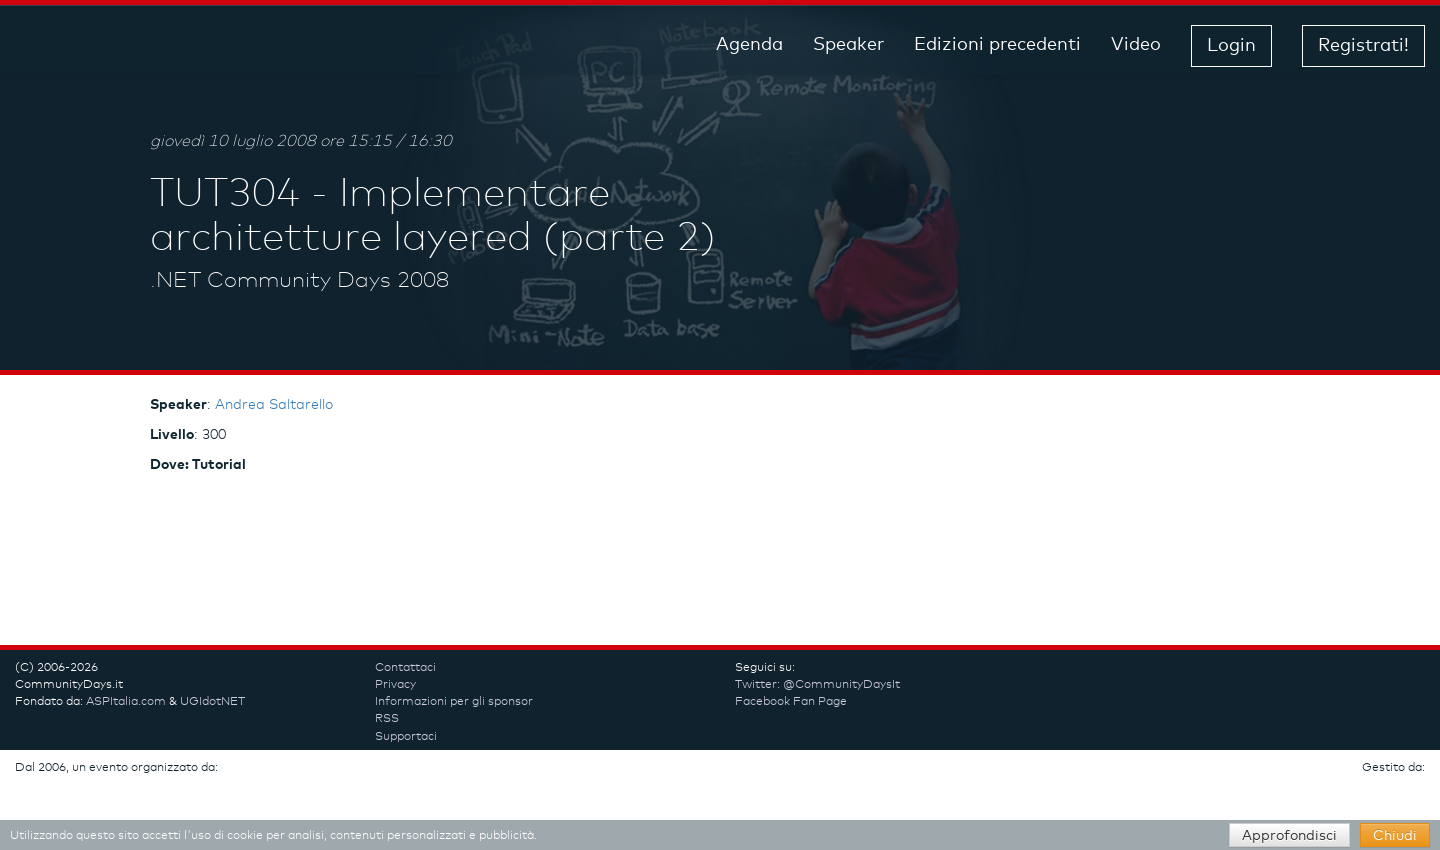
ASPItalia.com (126, 702)
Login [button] (1231, 46)
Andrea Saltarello (274, 405)
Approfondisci (1289, 836)
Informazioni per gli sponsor (454, 702)
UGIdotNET (212, 702)
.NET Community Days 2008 (299, 281)
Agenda (749, 45)
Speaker (848, 45)
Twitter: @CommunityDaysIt (817, 685)
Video (1136, 45)
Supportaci (406, 737)
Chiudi (1395, 836)
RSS (387, 719)
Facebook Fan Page (791, 702)
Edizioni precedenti (997, 45)
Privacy (395, 685)
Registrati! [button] (1363, 46)
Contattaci (405, 668)
